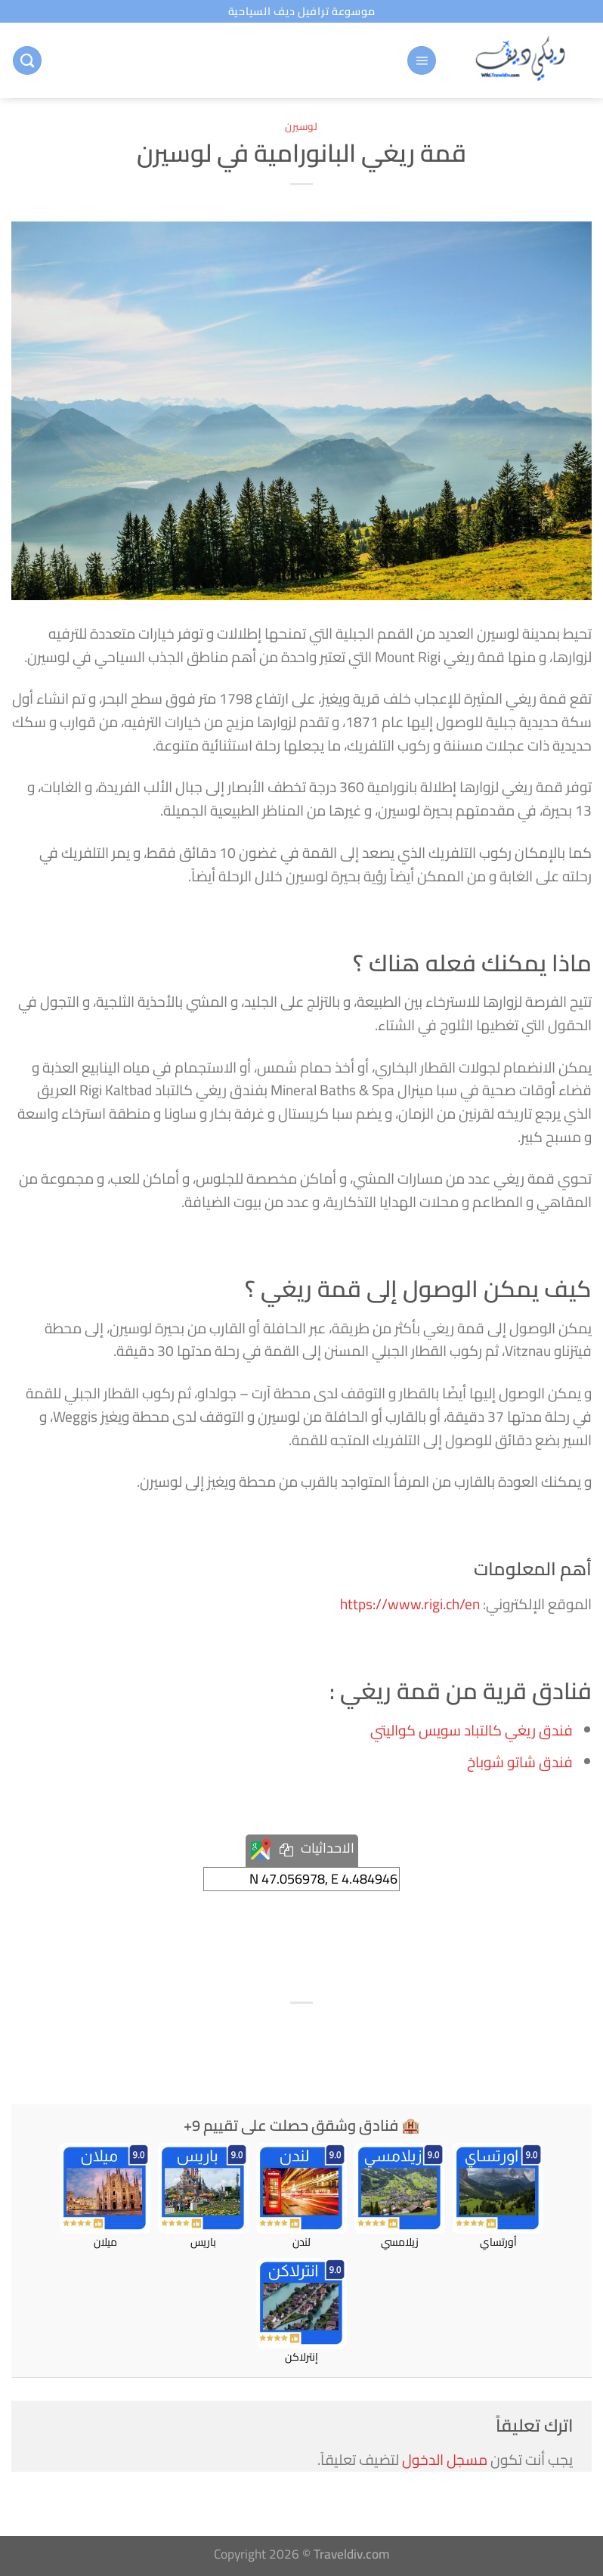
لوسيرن (301, 126)
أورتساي (498, 2196)
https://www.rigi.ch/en (410, 1604)
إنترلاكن (301, 2311)
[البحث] (27, 61)
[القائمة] (421, 61)
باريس (203, 2196)
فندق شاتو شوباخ (520, 1762)
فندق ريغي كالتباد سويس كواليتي (471, 1730)
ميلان (105, 2196)
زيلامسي (399, 2196)
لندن (301, 2196)
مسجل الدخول (444, 2459)
